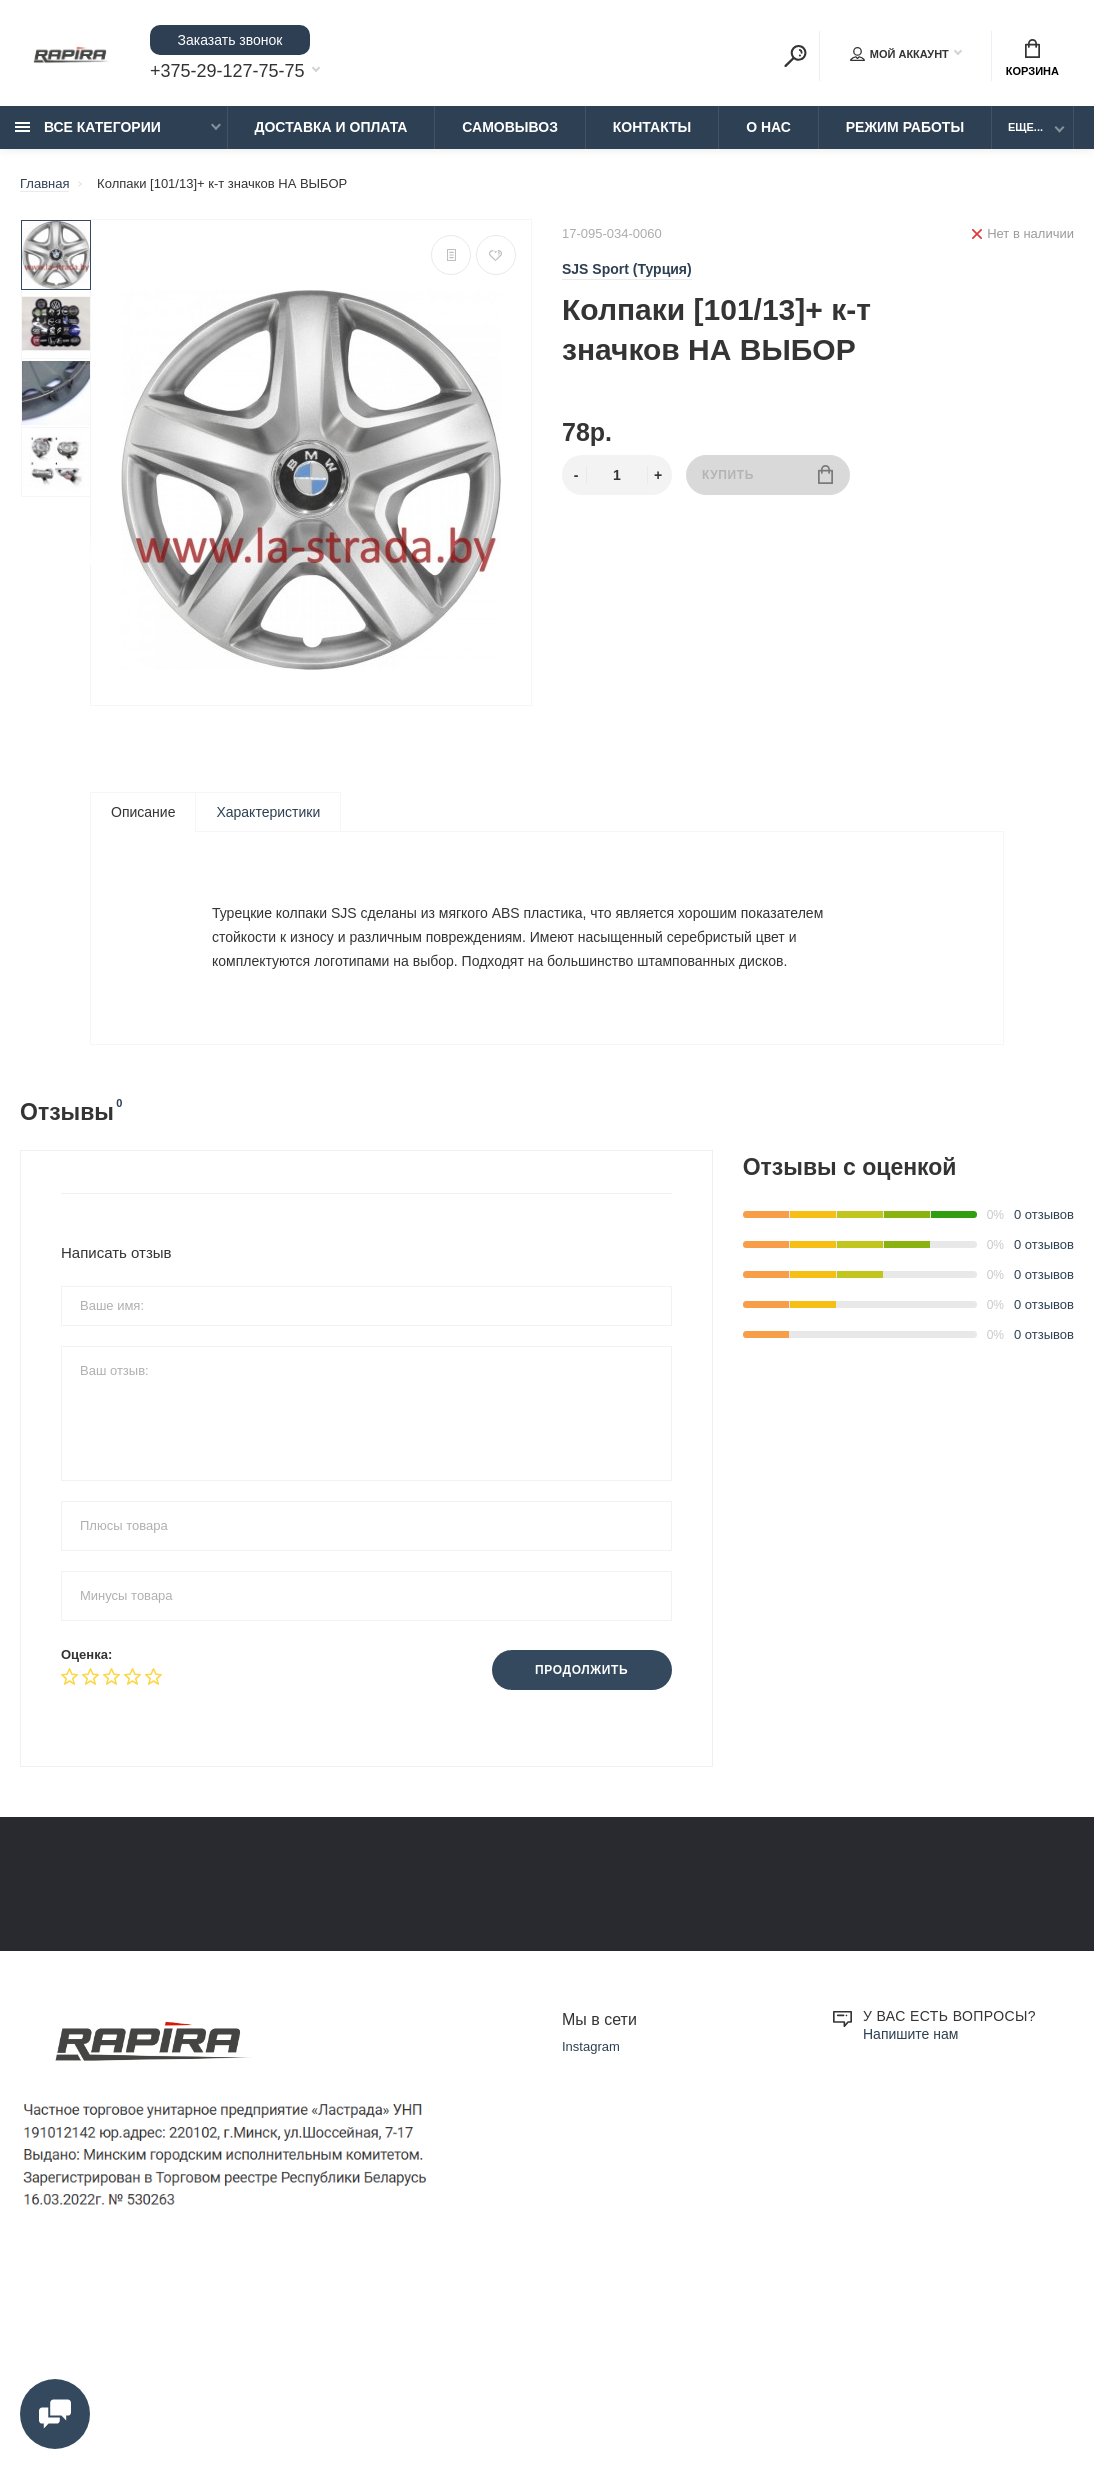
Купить (767, 474)
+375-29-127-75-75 (227, 71)
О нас (768, 127)
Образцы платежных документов (477, 1992)
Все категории (88, 127)
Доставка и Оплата (331, 127)
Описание (143, 812)
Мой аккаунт (899, 54)
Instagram (591, 2236)
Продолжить (581, 1670)
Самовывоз (510, 127)
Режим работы (905, 127)
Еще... (1025, 127)
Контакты (652, 127)
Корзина (1032, 58)
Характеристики (268, 812)
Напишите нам (910, 2224)
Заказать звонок (230, 40)
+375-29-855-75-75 (813, 1920)
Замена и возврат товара (454, 1936)
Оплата (42, 1964)
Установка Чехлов (74, 2048)
